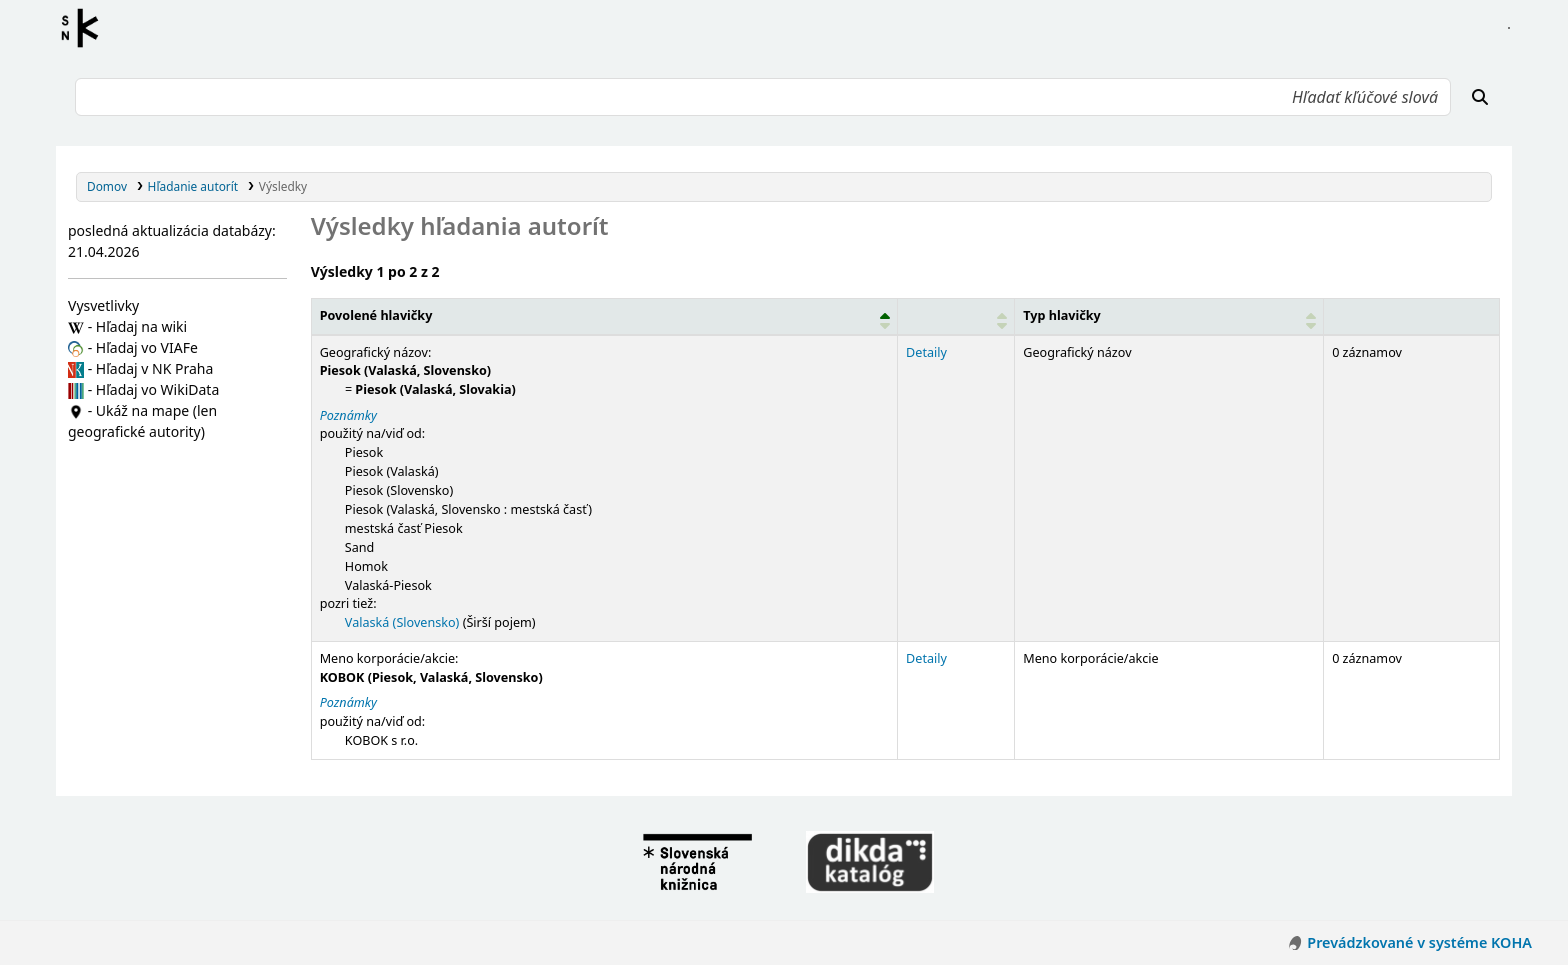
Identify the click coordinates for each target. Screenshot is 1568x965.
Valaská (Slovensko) (402, 622)
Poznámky (348, 415)
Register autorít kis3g (86, 28)
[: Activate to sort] (956, 316)
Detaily (926, 352)
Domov (107, 186)
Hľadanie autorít (193, 186)
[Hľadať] (1480, 97)
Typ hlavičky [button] (1061, 315)
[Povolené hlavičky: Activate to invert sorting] (604, 316)
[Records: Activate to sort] (1412, 316)
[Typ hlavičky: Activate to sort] (1169, 316)
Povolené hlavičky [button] (376, 315)
